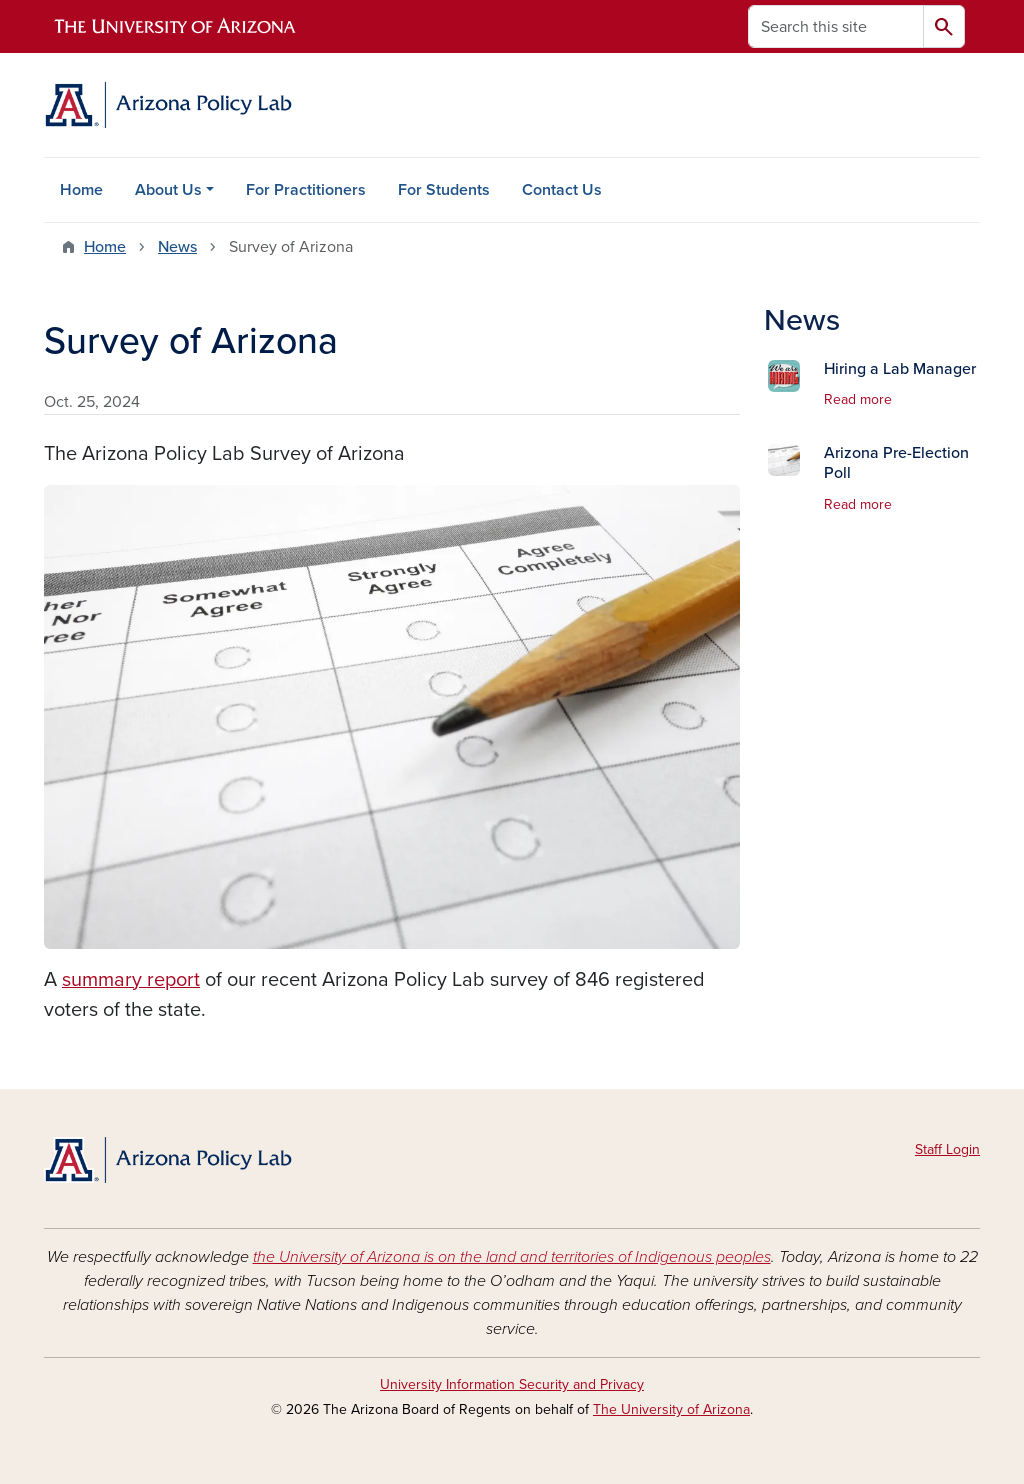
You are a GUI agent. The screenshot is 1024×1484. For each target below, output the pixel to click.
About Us (168, 190)
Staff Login (947, 1149)
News (177, 247)
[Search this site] (836, 26)
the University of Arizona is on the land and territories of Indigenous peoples (512, 1257)
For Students (444, 190)
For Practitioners (306, 190)
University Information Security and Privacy (512, 1384)
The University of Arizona (671, 1409)
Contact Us (562, 190)
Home (81, 190)
